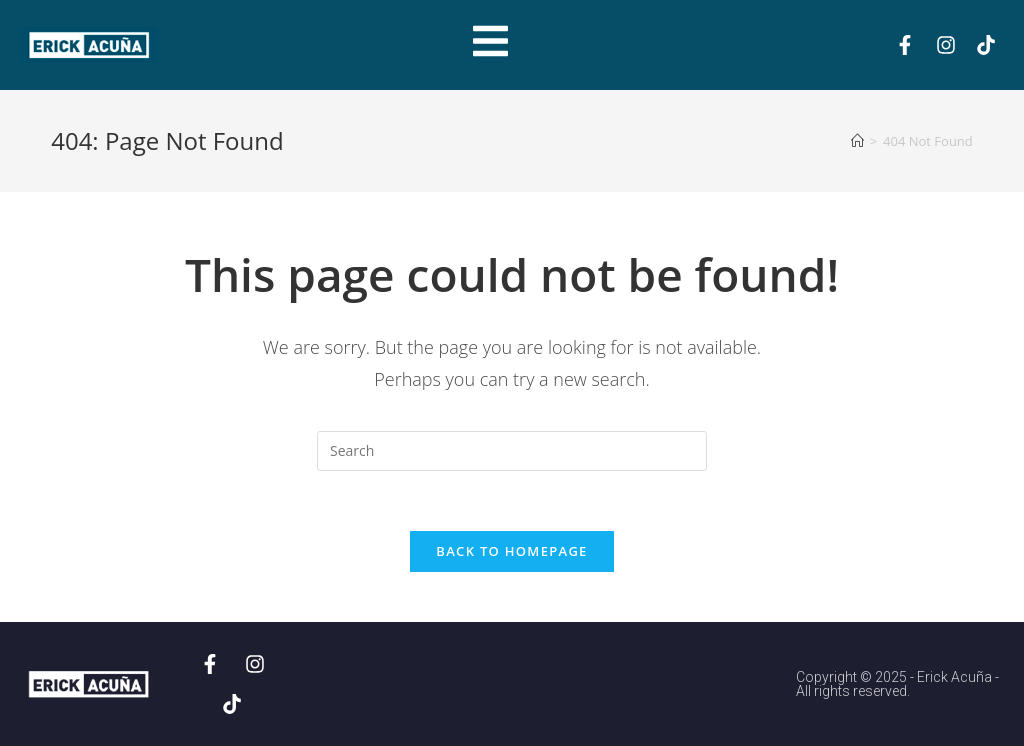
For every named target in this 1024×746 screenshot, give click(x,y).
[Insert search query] (512, 451)
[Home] (857, 141)
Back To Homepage (511, 551)
